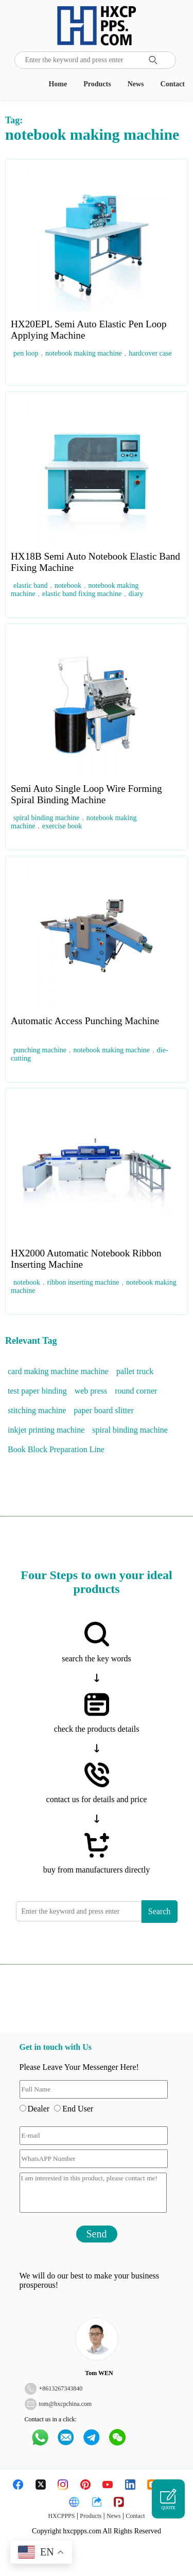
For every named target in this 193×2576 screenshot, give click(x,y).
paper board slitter (103, 1410)
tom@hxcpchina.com (65, 2403)
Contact (173, 84)
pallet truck (134, 1371)
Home (57, 84)
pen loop (26, 353)
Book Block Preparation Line (56, 1449)
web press (91, 1390)
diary (136, 594)
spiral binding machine (46, 818)
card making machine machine (58, 1371)
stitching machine (37, 1410)
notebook (68, 585)
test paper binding (37, 1390)
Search (159, 1911)
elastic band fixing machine (81, 594)
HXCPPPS (61, 2515)
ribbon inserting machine (83, 1282)
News (136, 84)
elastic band (30, 585)
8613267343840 (62, 2388)
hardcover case (150, 353)
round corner (136, 1390)
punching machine (39, 1050)
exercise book (62, 826)
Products (97, 84)
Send (96, 2233)
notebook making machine (83, 353)
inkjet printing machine (46, 1429)
